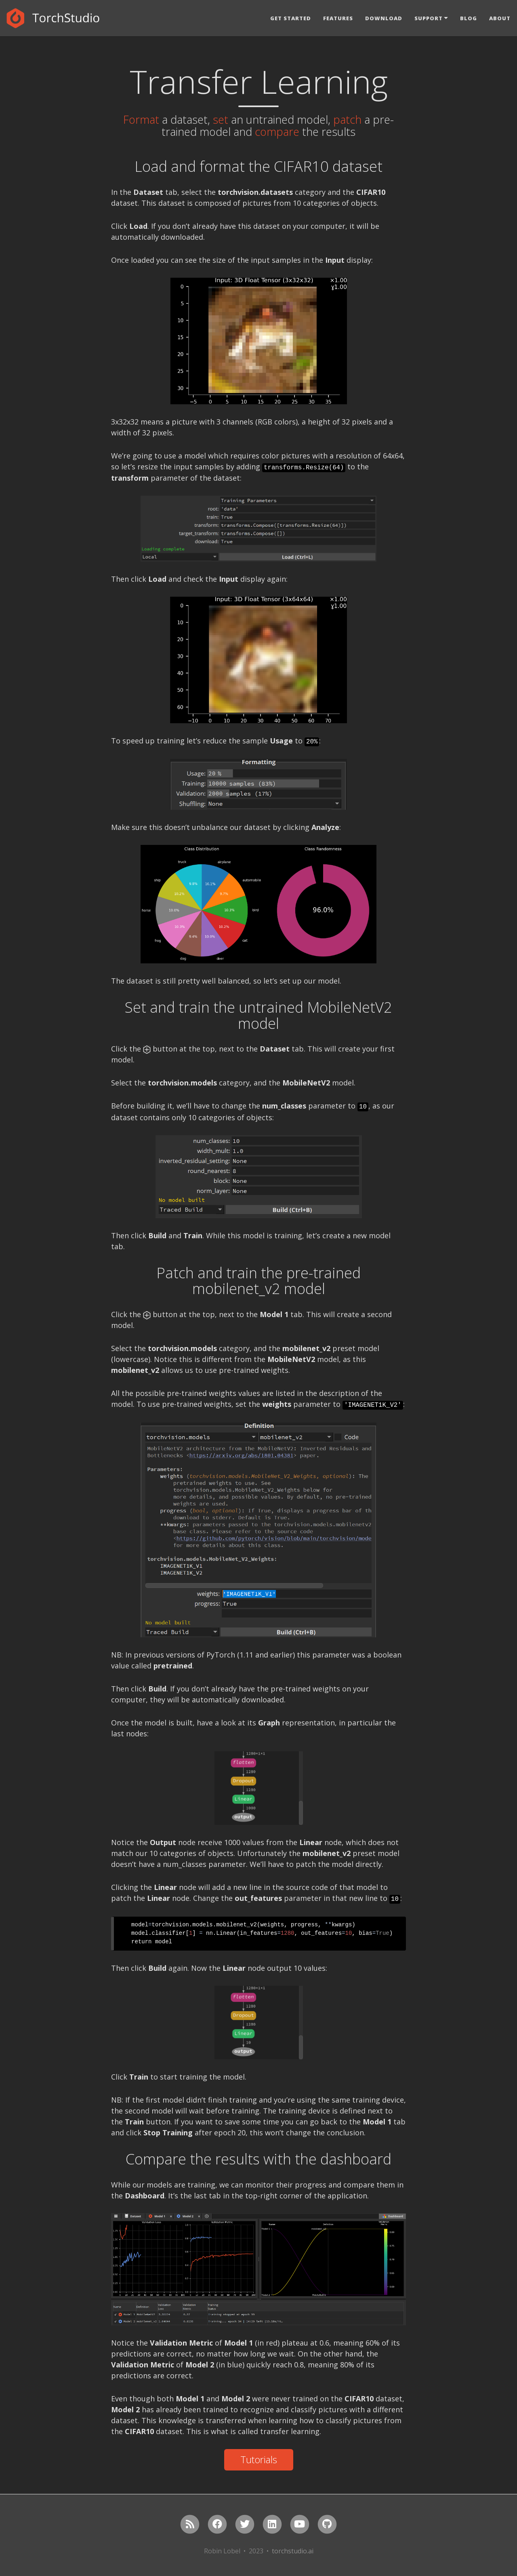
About (500, 18)
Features (338, 18)
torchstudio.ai (292, 2550)
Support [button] (428, 18)
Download (383, 18)
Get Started (290, 18)
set (220, 119)
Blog (468, 18)
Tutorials (258, 2459)
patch (347, 119)
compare (277, 131)
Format (141, 119)
